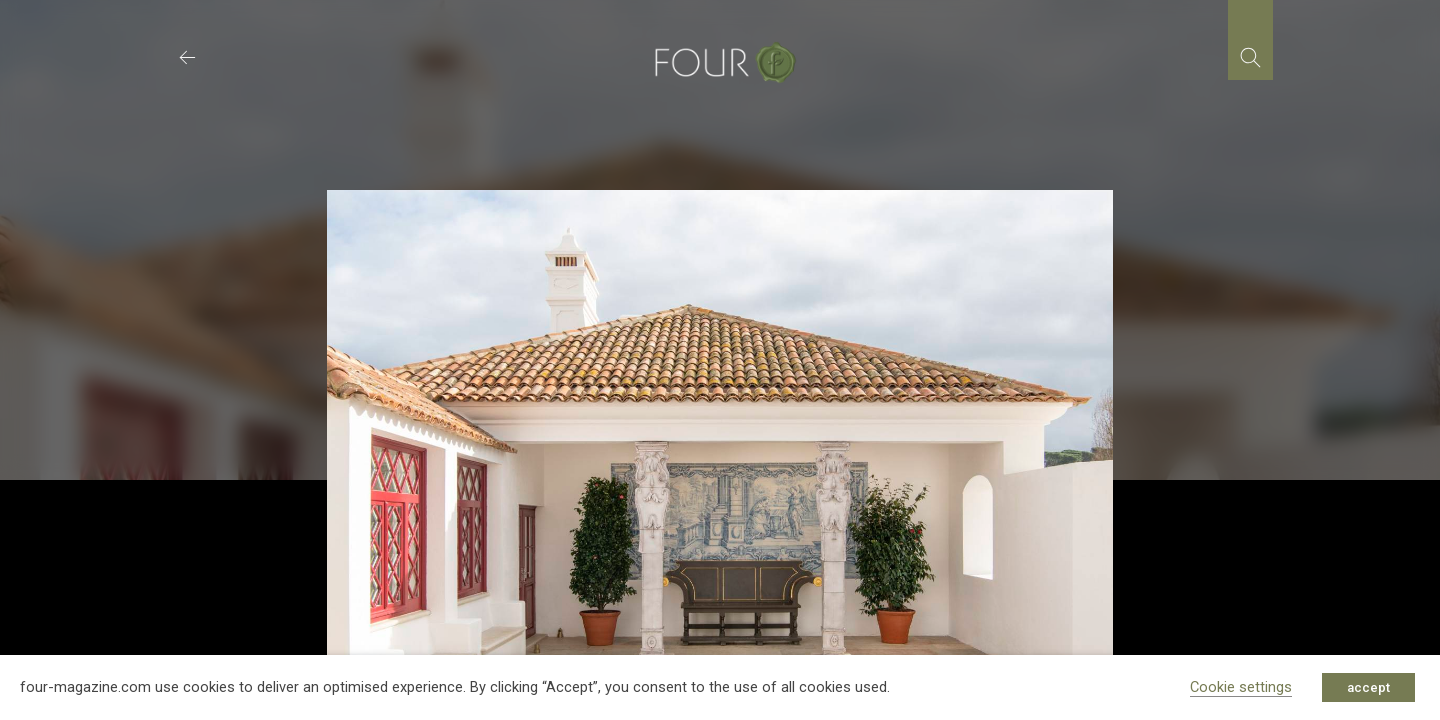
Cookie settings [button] (1241, 687)
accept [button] (1368, 687)
